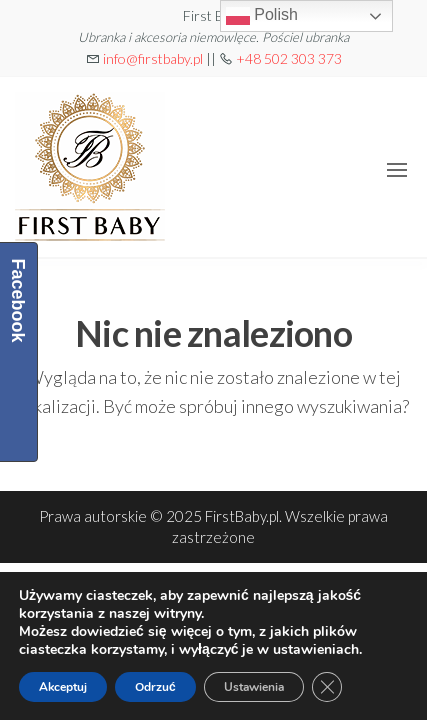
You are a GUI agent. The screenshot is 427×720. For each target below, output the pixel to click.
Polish (262, 16)
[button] (397, 170)
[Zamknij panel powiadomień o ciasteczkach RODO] (327, 687)
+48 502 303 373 (289, 58)
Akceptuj (63, 687)
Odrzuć (155, 687)
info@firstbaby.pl (153, 58)
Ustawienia (254, 687)
